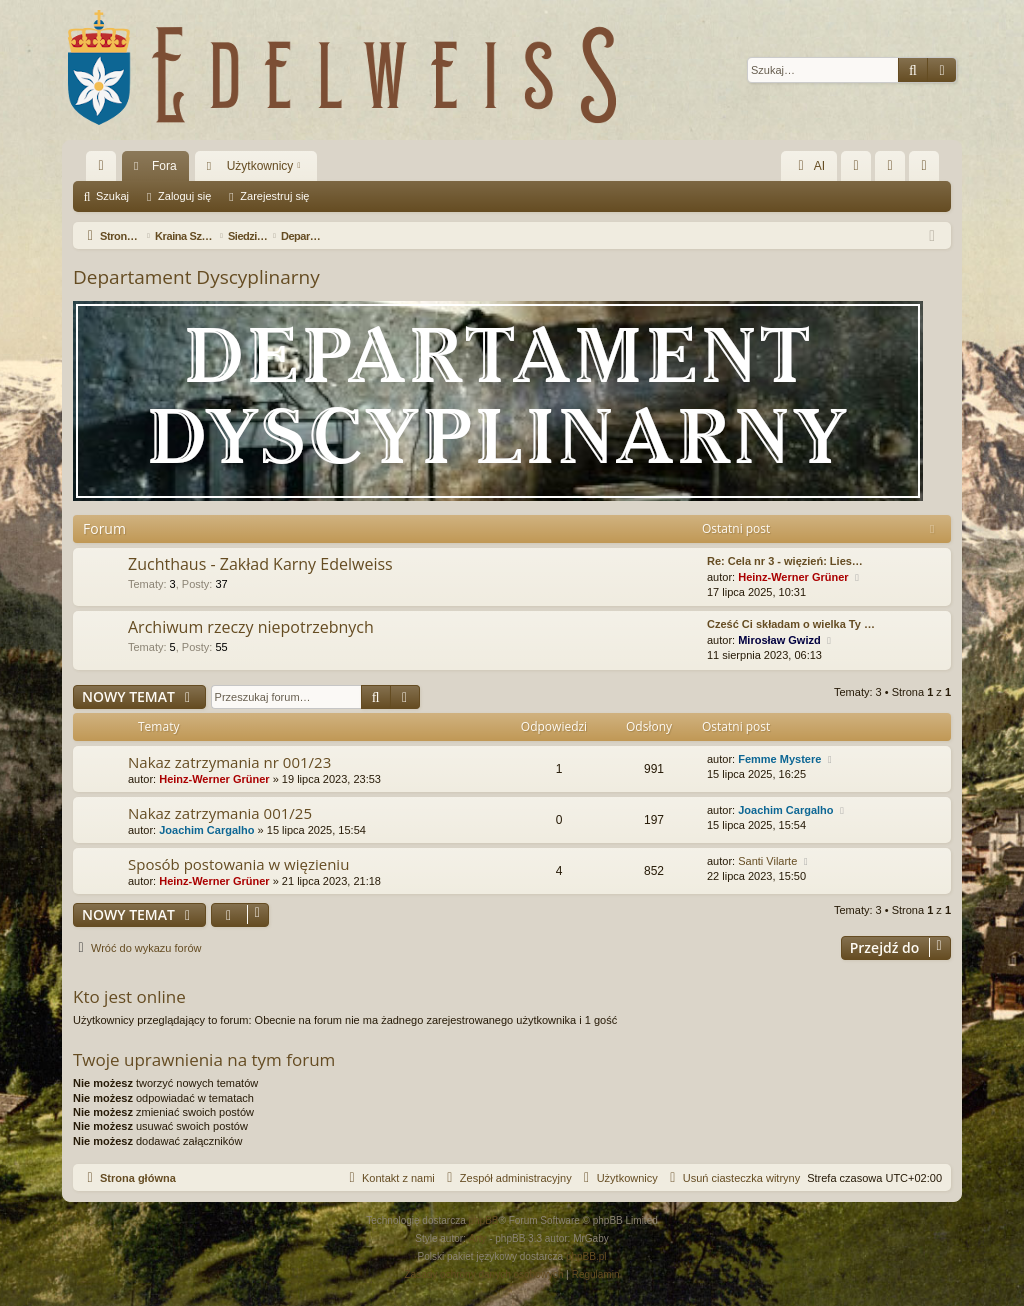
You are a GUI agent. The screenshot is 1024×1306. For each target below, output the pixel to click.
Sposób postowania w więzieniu (238, 864)
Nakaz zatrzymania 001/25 (220, 813)
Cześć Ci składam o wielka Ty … (791, 624)
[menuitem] (856, 166)
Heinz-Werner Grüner (793, 577)
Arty (478, 1238)
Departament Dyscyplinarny (196, 277)
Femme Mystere (779, 759)
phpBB (484, 1220)
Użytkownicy (260, 166)
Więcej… (105, 170)
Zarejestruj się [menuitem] (928, 170)
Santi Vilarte (767, 861)
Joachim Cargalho (206, 830)
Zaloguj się (184, 196)
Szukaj (112, 196)
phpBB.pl (586, 1256)
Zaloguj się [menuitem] (894, 170)
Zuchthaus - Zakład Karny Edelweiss (260, 564)
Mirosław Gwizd (779, 640)
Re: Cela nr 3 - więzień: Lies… (785, 561)
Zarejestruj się (274, 196)
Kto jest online (129, 996)
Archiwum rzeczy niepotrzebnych (251, 627)
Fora (164, 166)
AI (809, 166)
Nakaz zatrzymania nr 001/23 (229, 762)
